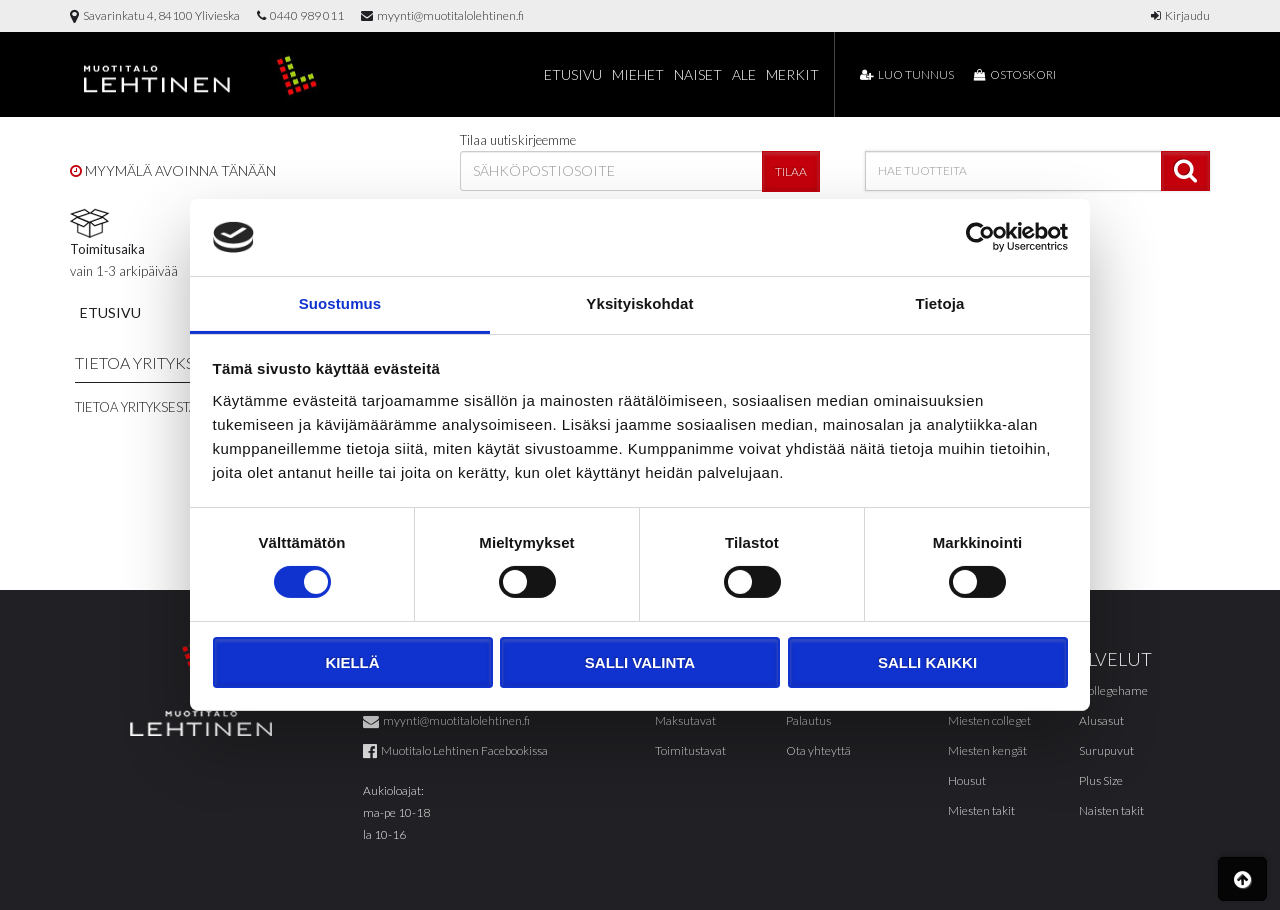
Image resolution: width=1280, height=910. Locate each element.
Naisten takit (1111, 810)
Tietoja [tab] (940, 303)
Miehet (638, 74)
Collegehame (1113, 690)
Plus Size (1101, 780)
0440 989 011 (300, 15)
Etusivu (573, 74)
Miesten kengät (987, 750)
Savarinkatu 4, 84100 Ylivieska (155, 15)
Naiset (698, 74)
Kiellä (352, 662)
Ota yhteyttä (818, 750)
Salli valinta (640, 662)
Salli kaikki (927, 662)
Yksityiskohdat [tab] (639, 303)
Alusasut (1101, 720)
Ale (744, 74)
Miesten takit (981, 810)
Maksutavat (685, 720)
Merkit (792, 74)
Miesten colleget (989, 720)
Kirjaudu (1180, 15)
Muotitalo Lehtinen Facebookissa (455, 750)
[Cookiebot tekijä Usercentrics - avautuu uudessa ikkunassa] (980, 237)
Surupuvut (1106, 750)
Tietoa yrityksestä (136, 407)
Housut (967, 780)
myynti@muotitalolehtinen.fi (442, 15)
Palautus (808, 720)
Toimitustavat (690, 750)
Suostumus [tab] (340, 303)
